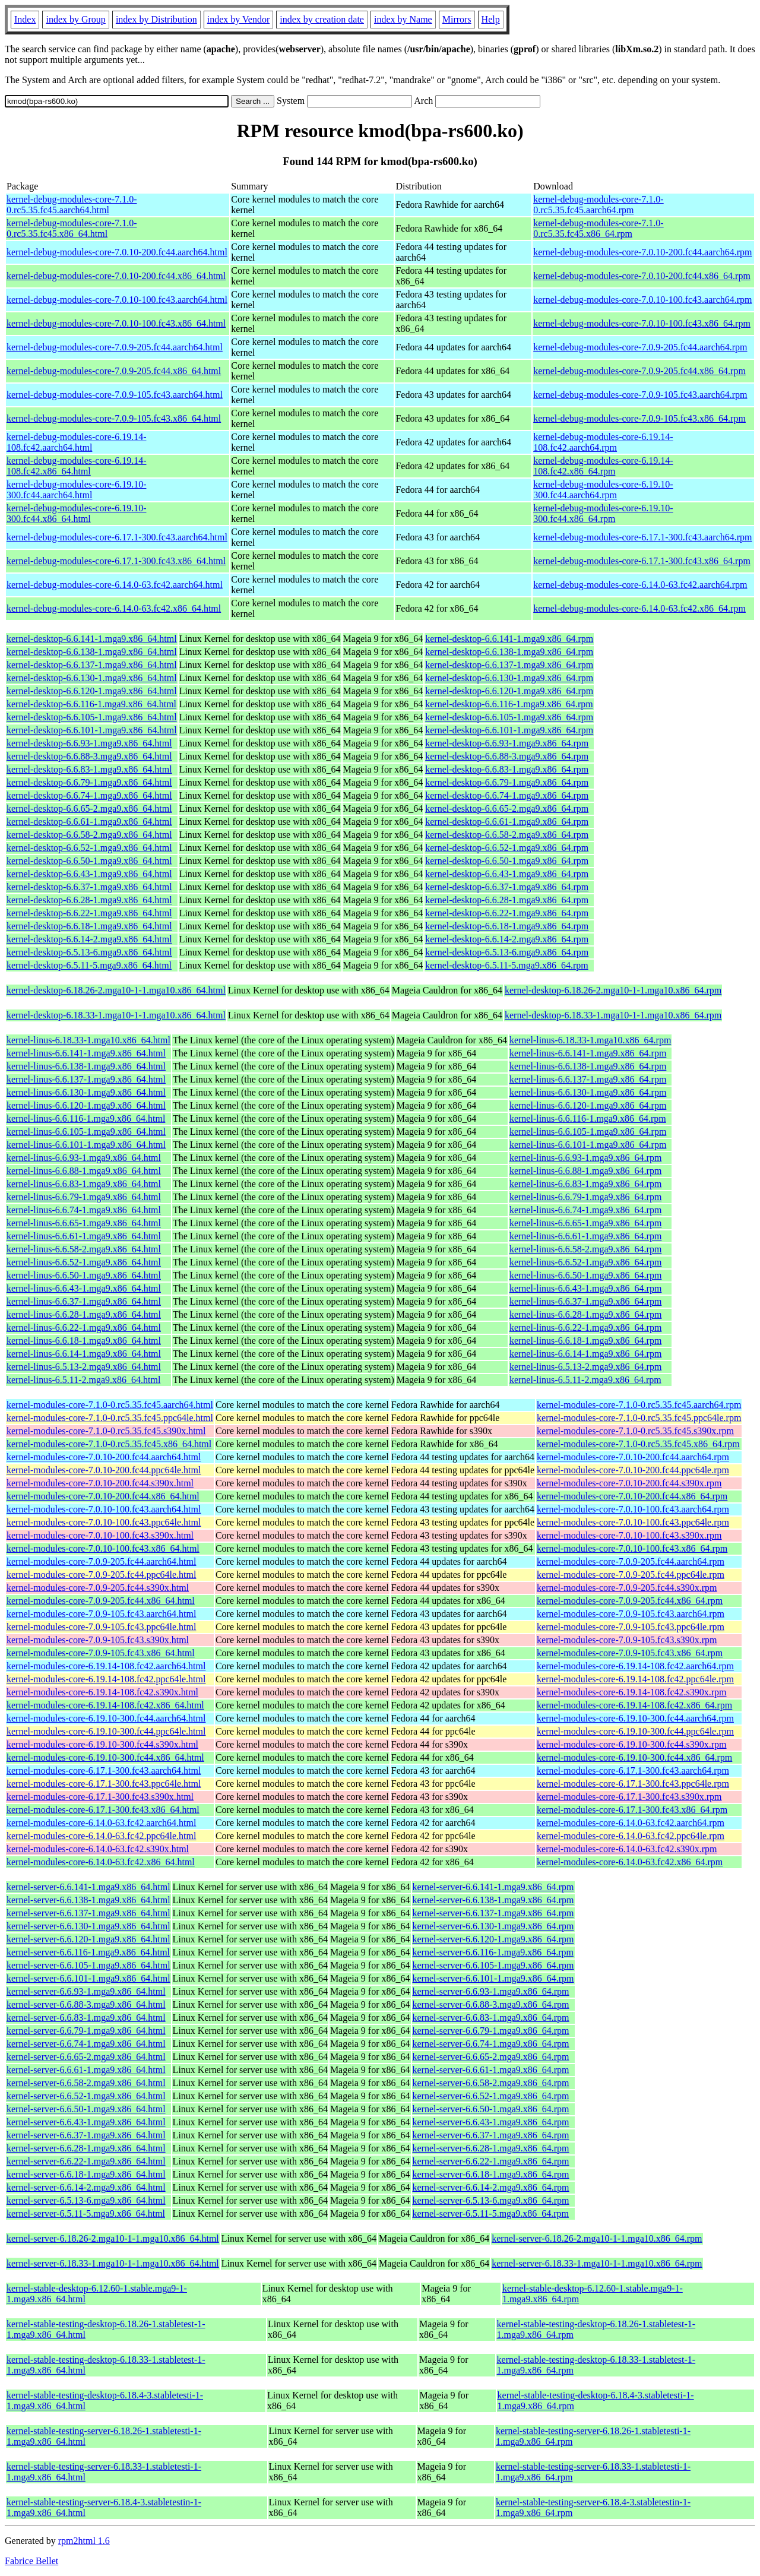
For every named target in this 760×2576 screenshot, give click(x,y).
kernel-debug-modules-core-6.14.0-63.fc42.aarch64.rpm (640, 585)
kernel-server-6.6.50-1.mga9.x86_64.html (86, 2109)
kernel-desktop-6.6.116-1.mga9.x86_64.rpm (509, 704)
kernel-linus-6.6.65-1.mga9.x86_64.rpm (585, 1223)
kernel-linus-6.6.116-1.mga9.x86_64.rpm (587, 1118)
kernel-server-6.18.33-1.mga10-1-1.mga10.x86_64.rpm (597, 2263)
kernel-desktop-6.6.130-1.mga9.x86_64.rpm (509, 678)
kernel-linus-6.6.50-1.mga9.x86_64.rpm (585, 1275)
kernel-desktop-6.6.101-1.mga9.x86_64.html (92, 730)
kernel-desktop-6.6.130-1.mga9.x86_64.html (92, 678)
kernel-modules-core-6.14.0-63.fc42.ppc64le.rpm (630, 1836)
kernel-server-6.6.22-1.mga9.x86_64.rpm (491, 2161)
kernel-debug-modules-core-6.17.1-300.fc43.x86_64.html (116, 561)
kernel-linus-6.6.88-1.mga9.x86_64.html (84, 1171)
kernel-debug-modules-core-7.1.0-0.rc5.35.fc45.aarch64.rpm (598, 204)
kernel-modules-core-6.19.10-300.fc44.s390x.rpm (631, 1744)
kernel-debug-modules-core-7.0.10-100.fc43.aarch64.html (117, 300)
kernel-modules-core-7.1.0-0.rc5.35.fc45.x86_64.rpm (638, 1444)
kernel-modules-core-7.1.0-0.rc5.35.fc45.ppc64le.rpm (639, 1418)
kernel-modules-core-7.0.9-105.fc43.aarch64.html (101, 1614)
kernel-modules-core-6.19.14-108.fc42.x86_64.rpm (634, 1705)
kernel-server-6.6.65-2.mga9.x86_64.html (86, 2057)
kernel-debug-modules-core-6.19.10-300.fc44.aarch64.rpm (603, 489)
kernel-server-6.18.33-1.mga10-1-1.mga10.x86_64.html (113, 2263)
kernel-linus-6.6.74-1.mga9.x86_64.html (84, 1210)
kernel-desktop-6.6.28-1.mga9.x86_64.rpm (506, 900)
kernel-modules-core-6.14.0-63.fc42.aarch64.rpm (630, 1823)
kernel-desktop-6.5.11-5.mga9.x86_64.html (89, 965)
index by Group (75, 19)
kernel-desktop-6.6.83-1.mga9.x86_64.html (89, 769)
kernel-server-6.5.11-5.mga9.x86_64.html (86, 2213)
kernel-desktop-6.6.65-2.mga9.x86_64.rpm (506, 808)
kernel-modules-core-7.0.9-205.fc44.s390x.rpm (627, 1588)
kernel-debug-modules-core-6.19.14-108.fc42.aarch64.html (76, 442)
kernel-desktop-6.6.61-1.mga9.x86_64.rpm (506, 822)
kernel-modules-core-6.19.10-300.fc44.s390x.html (102, 1744)
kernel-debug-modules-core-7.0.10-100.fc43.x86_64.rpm (641, 323)
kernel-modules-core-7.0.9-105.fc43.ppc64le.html (101, 1627)
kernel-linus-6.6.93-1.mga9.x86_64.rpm (585, 1158)
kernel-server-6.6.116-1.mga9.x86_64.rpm (493, 1952)
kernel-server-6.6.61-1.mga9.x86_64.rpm (491, 2070)
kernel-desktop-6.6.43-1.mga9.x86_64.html (89, 874)
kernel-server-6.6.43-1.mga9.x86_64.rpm (491, 2122)
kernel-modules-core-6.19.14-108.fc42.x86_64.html (105, 1705)
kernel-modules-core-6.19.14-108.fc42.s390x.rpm (631, 1692)
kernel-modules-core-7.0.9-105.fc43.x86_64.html (101, 1653)
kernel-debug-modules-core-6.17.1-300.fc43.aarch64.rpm (642, 537)
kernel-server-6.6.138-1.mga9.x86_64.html (88, 1900)
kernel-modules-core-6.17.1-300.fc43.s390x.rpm (629, 1797)
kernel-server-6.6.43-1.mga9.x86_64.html (86, 2122)
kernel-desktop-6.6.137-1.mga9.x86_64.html (92, 665)
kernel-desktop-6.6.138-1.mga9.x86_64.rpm (509, 652)
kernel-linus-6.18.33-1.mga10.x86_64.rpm (590, 1040)
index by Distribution (156, 19)
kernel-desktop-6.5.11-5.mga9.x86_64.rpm (506, 965)
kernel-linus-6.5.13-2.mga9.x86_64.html (84, 1367)
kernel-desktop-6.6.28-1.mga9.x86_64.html (89, 900)
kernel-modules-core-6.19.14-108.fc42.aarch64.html (106, 1666)
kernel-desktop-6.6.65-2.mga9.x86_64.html (89, 808)
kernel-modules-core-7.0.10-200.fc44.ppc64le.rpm (633, 1470)
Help (491, 19)
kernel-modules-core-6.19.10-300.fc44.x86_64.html (105, 1757)
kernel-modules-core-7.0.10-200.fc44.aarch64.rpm (633, 1457)
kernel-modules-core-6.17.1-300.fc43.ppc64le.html (104, 1783)
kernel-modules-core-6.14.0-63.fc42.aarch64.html (101, 1823)
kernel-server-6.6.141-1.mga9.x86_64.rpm (493, 1887)
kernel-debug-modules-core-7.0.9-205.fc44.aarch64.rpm (640, 347)
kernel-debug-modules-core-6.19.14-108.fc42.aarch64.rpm (603, 442)
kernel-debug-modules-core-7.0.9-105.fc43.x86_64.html (114, 418)
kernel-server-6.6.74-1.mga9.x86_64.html (86, 2044)
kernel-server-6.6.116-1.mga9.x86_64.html (88, 1952)
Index (25, 19)
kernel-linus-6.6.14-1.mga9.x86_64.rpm (585, 1354)
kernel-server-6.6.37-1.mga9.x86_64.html (86, 2135)
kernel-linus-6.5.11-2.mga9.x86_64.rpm (585, 1380)
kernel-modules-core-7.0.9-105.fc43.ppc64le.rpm (630, 1627)
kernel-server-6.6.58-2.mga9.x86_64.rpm (491, 2083)
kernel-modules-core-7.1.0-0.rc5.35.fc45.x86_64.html (109, 1444)
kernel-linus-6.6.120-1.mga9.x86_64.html (86, 1105)
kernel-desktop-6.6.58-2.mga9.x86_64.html (89, 835)
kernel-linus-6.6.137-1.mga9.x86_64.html (86, 1079)
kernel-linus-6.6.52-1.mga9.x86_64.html (84, 1262)
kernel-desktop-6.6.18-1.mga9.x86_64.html (89, 926)
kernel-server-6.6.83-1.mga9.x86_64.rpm (491, 2017)
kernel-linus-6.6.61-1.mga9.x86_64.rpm (585, 1236)
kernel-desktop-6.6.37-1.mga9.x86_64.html (89, 887)
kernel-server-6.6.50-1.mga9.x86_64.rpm (491, 2109)
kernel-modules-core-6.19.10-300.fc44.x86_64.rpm (634, 1757)
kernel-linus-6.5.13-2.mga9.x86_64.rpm (585, 1367)
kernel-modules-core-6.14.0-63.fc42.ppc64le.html (101, 1836)
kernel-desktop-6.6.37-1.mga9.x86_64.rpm (506, 887)
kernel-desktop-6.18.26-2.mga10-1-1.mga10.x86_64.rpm (613, 990)
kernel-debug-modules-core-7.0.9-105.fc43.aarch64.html (115, 395)
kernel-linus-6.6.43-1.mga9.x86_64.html (84, 1288)
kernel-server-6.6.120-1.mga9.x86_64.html (88, 1939)
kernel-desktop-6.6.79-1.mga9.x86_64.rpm (506, 782)
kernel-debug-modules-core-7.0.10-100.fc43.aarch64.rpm (642, 300)
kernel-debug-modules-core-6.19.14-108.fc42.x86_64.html (76, 465)
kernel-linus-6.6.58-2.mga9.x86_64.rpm (585, 1249)
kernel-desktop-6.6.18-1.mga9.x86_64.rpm (506, 926)
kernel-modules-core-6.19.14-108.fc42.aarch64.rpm (635, 1666)
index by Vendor (238, 19)
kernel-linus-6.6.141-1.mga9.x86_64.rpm (587, 1053)
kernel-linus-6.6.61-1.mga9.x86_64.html (84, 1236)
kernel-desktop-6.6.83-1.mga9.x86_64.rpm (506, 769)
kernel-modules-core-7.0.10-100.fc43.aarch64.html (104, 1509)
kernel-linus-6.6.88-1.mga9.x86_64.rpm (585, 1171)
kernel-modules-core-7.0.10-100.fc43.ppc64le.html (104, 1522)
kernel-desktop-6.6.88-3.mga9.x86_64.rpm (506, 756)
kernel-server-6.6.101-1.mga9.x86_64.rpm (493, 1978)
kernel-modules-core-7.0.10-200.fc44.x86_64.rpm (632, 1496)
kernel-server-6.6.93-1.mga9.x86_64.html (86, 1991)
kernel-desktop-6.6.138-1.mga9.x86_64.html (92, 652)
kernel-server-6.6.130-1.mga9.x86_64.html (88, 1926)
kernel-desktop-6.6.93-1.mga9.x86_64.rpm (506, 743)
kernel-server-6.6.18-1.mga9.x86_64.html (86, 2174)
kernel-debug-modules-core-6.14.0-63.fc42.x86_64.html (114, 608)
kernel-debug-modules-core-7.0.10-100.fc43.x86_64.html (116, 323)
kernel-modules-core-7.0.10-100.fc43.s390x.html (100, 1535)
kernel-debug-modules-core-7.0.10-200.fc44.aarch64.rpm (642, 252)
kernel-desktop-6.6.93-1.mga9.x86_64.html (89, 743)
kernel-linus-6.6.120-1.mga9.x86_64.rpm (587, 1105)
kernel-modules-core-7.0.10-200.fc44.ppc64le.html (104, 1470)
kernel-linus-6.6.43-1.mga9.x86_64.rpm (585, 1288)
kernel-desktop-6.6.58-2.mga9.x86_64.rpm (506, 835)
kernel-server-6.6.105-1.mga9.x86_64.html (88, 1965)
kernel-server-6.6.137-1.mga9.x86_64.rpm (493, 1913)
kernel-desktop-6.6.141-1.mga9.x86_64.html (92, 639)
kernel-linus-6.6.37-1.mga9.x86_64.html (84, 1301)
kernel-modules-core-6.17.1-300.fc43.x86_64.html (103, 1810)
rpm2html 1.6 (84, 2541)
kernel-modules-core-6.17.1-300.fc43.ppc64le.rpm (633, 1783)
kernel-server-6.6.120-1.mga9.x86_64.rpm (493, 1939)
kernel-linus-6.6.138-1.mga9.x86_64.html (86, 1066)
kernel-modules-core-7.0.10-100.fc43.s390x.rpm (629, 1535)
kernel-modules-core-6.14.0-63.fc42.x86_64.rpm (630, 1862)
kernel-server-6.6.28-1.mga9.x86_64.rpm (491, 2148)
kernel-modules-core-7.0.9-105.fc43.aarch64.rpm (630, 1614)
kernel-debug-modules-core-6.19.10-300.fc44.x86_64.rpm (603, 513)
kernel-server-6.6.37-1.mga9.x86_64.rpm (491, 2135)
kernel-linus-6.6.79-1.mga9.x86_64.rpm (585, 1197)
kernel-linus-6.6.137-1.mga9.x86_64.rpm (587, 1079)
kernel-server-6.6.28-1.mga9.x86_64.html (86, 2148)
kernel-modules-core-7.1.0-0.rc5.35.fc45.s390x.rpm (635, 1431)
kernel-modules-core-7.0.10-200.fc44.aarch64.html (104, 1457)
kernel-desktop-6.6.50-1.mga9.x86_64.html (89, 861)
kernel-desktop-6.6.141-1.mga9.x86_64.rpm (509, 639)
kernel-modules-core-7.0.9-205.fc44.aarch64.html (101, 1561)
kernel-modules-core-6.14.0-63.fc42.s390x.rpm (627, 1849)
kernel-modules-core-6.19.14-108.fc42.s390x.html (102, 1692)
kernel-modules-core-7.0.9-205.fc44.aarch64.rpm (630, 1561)
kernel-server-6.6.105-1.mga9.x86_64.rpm (493, 1965)
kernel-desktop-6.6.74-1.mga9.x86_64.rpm (506, 795)
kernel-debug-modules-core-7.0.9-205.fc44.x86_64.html (114, 371)
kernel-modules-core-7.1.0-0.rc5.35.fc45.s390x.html (106, 1431)
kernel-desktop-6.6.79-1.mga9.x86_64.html (89, 782)
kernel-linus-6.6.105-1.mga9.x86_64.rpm (587, 1131)
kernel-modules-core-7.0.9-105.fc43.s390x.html (98, 1640)
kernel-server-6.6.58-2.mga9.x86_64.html (86, 2083)
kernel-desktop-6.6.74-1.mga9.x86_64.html (89, 795)
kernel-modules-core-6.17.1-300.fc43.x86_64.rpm (632, 1810)
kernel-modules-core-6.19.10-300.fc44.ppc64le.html (106, 1731)
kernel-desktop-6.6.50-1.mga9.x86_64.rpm (506, 861)
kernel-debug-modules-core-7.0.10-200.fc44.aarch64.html (117, 252)
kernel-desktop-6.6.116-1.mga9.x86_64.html (91, 704)
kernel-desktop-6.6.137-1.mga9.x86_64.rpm (509, 665)
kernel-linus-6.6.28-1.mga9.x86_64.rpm (585, 1314)
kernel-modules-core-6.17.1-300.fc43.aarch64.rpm (633, 1770)
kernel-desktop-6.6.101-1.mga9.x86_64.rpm (509, 730)
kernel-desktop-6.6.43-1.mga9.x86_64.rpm (506, 874)
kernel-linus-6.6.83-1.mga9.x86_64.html (84, 1184)
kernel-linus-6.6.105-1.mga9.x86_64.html (86, 1131)
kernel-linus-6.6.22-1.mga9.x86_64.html (84, 1327)
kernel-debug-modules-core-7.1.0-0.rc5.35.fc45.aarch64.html (72, 204)
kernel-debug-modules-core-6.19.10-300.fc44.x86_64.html (76, 513)
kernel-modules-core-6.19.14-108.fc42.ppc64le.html (106, 1679)
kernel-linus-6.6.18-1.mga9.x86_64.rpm (585, 1341)
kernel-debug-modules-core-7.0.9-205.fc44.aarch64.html (115, 347)
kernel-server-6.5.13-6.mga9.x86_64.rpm (491, 2200)
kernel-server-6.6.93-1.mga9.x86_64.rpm (491, 1991)
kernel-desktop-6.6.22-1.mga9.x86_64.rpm (506, 913)
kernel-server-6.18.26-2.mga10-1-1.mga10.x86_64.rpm (597, 2238)
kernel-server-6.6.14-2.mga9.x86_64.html (86, 2187)
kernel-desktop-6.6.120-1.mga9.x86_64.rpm (509, 691)
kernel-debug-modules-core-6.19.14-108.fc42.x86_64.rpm (603, 465)
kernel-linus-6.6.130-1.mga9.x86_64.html (86, 1092)
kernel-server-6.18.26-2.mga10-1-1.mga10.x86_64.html (113, 2238)
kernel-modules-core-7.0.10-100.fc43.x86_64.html (103, 1548)
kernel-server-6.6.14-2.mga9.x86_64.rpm (491, 2187)
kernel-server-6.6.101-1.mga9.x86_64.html (88, 1978)
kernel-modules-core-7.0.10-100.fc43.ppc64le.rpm (633, 1522)
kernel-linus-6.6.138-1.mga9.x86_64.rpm (587, 1066)
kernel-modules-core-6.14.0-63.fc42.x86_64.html (101, 1862)
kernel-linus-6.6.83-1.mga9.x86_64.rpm (585, 1184)
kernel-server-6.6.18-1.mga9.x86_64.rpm (491, 2174)
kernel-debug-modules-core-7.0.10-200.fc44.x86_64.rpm (641, 276)
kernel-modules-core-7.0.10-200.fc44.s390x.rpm (629, 1483)
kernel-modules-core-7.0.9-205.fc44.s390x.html (98, 1588)
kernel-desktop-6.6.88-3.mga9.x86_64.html (89, 756)
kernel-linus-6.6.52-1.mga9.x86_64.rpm (585, 1262)
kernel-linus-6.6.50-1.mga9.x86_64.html (84, 1275)
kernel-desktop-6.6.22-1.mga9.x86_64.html (89, 913)
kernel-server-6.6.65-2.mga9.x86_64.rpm (491, 2057)
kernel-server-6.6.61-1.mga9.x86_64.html (86, 2070)
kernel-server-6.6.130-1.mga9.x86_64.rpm (493, 1926)
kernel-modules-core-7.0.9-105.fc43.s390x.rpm (627, 1640)
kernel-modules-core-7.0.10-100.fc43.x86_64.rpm (632, 1548)
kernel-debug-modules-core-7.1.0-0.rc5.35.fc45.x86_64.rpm (598, 228)
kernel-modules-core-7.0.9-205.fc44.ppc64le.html (101, 1574)
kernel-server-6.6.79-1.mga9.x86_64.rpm (491, 2031)
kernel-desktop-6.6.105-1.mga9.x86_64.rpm (509, 717)
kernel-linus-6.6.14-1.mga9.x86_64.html (84, 1354)
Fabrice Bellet (31, 2561)
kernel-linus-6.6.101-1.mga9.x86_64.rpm (587, 1145)
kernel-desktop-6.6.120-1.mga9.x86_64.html (92, 691)
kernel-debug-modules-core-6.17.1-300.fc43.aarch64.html (117, 537)
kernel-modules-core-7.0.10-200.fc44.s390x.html (100, 1483)
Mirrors (456, 19)
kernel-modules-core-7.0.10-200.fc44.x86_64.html (103, 1496)
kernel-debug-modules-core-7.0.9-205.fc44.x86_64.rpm (639, 371)
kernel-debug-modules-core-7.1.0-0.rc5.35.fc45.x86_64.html (72, 228)
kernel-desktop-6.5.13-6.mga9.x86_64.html (89, 952)
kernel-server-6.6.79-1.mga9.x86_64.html (86, 2031)
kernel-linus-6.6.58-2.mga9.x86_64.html (84, 1249)
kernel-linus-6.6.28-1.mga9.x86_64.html (84, 1314)
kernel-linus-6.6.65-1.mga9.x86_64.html (84, 1223)
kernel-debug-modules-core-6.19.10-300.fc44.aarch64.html (76, 489)
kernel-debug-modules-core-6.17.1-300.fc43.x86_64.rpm (641, 561)
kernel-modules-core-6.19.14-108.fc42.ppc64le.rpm (635, 1679)
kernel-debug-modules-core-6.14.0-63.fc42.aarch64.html (115, 585)
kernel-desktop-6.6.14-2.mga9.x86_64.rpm (506, 939)
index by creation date (322, 19)
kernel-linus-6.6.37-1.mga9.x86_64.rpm (585, 1301)
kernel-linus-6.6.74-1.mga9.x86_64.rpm (585, 1210)
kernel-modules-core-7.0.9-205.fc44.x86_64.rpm (630, 1601)
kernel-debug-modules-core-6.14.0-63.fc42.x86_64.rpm (639, 608)
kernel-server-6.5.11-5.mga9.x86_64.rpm (491, 2213)
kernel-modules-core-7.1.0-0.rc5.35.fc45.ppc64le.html (110, 1418)
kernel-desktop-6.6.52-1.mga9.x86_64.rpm (506, 848)
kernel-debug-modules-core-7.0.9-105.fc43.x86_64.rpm (639, 418)
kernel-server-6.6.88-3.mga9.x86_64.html (86, 2004)
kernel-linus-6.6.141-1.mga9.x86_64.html (86, 1053)
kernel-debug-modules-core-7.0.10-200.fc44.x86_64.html (116, 276)
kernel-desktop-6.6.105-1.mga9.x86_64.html (92, 717)
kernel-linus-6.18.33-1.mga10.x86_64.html (88, 1040)
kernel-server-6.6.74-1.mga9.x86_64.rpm (491, 2044)
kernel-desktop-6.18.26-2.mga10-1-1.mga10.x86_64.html (116, 990)
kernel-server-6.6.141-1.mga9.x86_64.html (88, 1887)
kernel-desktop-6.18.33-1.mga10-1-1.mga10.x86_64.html (116, 1015)
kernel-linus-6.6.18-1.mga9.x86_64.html (84, 1341)
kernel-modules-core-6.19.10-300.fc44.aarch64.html (106, 1718)
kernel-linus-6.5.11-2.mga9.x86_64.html (83, 1380)
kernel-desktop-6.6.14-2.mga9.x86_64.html (89, 939)
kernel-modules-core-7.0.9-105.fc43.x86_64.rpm (630, 1653)
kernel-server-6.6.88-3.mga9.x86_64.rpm (491, 2004)
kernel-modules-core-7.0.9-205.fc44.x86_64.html (101, 1601)
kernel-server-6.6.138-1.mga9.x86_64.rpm (493, 1900)
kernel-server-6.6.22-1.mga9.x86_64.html (86, 2161)
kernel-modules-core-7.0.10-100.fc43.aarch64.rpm (633, 1509)
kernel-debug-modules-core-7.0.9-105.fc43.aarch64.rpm (640, 395)
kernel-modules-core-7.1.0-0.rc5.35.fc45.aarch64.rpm (639, 1405)
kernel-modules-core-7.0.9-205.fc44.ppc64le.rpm (630, 1574)
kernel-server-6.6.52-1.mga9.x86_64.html (86, 2096)
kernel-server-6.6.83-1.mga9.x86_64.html (86, 2017)
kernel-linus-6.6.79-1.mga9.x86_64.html (84, 1197)
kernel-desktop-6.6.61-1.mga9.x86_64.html (89, 822)
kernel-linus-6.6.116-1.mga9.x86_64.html (86, 1118)
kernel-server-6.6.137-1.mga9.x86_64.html (88, 1913)
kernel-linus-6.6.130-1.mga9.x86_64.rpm (587, 1092)
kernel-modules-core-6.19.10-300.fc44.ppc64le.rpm (635, 1731)
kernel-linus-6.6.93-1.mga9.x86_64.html (84, 1158)
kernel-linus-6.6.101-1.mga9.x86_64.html (86, 1145)
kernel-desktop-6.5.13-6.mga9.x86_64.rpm (506, 952)
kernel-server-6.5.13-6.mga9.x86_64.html (86, 2200)
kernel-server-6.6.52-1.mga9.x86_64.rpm (491, 2096)
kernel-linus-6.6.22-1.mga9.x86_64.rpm (585, 1327)
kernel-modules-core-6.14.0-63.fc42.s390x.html (98, 1849)
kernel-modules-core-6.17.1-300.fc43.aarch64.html (104, 1770)
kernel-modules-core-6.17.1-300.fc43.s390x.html (100, 1797)
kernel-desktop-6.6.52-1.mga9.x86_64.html (89, 848)
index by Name (403, 19)
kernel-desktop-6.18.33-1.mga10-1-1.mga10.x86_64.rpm (613, 1015)
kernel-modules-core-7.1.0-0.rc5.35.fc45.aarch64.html (110, 1405)
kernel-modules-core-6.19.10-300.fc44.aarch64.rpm (635, 1718)
